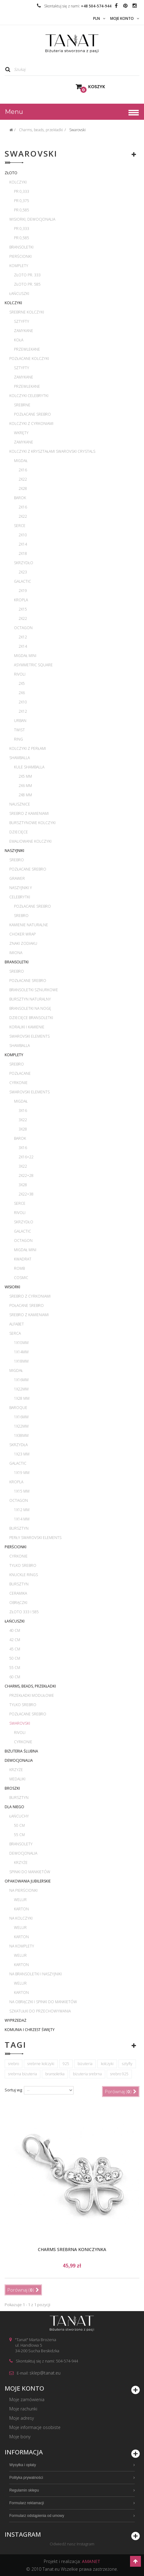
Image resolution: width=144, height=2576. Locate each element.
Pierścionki (20, 256)
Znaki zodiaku (23, 943)
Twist (19, 730)
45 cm (14, 1649)
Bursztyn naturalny (30, 999)
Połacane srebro (26, 1305)
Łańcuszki (19, 293)
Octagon (23, 627)
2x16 (23, 470)
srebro (13, 2063)
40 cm (14, 1630)
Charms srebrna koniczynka (72, 2249)
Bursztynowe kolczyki (32, 822)
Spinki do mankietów (29, 1871)
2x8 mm (25, 794)
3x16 (23, 1110)
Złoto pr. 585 (27, 284)
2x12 (23, 637)
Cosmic (21, 1277)
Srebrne (22, 405)
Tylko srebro (22, 1565)
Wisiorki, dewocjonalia (32, 219)
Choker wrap (22, 934)
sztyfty (127, 2063)
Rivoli (19, 674)
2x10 (23, 535)
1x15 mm (21, 1491)
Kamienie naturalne (28, 924)
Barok (20, 497)
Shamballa (19, 757)
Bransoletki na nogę (30, 1008)
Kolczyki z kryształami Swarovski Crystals (52, 451)
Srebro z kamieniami (29, 813)
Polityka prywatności (26, 2477)
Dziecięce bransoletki (31, 1017)
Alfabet (16, 1324)
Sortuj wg (13, 2090)
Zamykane (23, 330)
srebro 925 (119, 2074)
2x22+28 (26, 1175)
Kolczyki (18, 182)
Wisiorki (12, 1287)
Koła (18, 340)
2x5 (22, 683)
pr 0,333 (21, 191)
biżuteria (85, 2063)
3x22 (23, 1119)
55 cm (14, 1667)
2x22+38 (26, 1194)
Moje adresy (21, 2418)
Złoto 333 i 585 (24, 1611)
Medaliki (17, 1779)
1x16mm (21, 1379)
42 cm (14, 1639)
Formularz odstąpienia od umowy (36, 2515)
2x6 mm (25, 785)
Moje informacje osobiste (35, 2427)
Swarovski (19, 1723)
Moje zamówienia (26, 2399)
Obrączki (18, 1602)
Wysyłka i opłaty (22, 2465)
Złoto (11, 172)
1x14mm (21, 1352)
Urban (20, 720)
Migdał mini (25, 655)
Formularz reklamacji (26, 2503)
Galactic (22, 581)
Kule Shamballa (29, 767)
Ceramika (18, 1593)
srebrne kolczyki (40, 2063)
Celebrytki (19, 897)
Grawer (17, 878)
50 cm (14, 1658)
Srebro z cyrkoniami (30, 1296)
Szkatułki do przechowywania (40, 2011)
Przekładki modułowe (31, 1695)
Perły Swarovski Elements (35, 1537)
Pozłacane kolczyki (29, 358)
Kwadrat (22, 1259)
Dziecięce (18, 832)
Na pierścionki (23, 1890)
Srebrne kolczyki (26, 312)
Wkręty (21, 432)
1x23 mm (21, 1454)
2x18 (23, 553)
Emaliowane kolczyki (30, 841)
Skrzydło (23, 562)
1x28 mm (21, 1398)
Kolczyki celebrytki (28, 395)
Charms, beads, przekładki (30, 1686)
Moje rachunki (23, 2409)
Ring (18, 739)
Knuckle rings (23, 1574)
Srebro (16, 859)
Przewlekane (27, 349)
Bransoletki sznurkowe (33, 989)
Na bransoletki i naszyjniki (35, 1974)
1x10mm (21, 1342)
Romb (19, 1268)
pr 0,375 (21, 200)
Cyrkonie (18, 1082)
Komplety (18, 265)
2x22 (23, 479)
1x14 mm (21, 1519)
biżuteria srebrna (87, 2074)
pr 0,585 (21, 210)
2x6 (22, 692)
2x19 (23, 590)
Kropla (21, 600)
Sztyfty (21, 321)
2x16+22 (26, 1157)
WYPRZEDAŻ (15, 2020)
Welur (20, 1899)
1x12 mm (21, 1509)
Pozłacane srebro (32, 414)
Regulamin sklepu (24, 2490)
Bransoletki (21, 247)
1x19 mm (21, 1472)
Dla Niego (14, 1806)
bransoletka (55, 2074)
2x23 (23, 572)
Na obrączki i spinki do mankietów (43, 2001)
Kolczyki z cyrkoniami (31, 423)
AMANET (91, 2561)
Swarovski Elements (29, 1036)
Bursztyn (19, 1528)
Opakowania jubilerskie (28, 1881)
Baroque (18, 1407)
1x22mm (21, 1389)
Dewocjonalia (19, 1760)
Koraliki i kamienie (26, 1027)
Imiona (15, 952)
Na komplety (21, 1946)
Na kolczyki (21, 1918)
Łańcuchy (19, 1816)
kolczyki (107, 2063)
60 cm (14, 1676)
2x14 (23, 544)
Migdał (21, 460)
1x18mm (21, 1361)
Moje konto (24, 2388)
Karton (21, 1909)
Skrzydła (18, 1444)
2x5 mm (25, 776)
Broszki (12, 1788)
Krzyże (16, 1769)
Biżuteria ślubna (21, 1751)
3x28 (23, 1129)
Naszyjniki (14, 850)
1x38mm (21, 1435)
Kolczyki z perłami (27, 748)
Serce (19, 525)
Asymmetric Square (33, 665)
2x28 (23, 488)
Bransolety (21, 1844)
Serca (15, 1333)
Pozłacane (20, 1073)
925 (66, 2063)
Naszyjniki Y (20, 887)
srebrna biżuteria (22, 2074)
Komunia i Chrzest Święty (30, 2029)
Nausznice (19, 804)
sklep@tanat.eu (45, 2373)
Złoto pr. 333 (27, 275)
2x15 (23, 609)
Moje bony (19, 2437)
